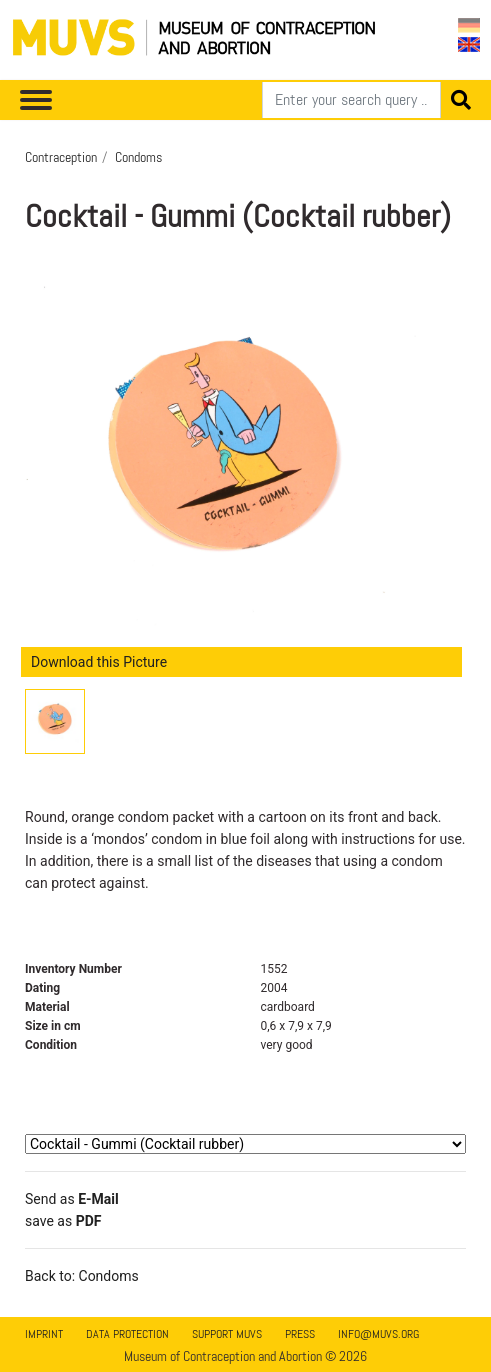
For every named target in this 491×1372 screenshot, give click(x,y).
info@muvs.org (378, 1334)
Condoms (138, 157)
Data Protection (127, 1334)
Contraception (61, 157)
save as (63, 1221)
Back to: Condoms (82, 1276)
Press (300, 1334)
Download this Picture (99, 662)
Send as (72, 1199)
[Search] (351, 100)
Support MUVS (227, 1334)
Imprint (44, 1334)
